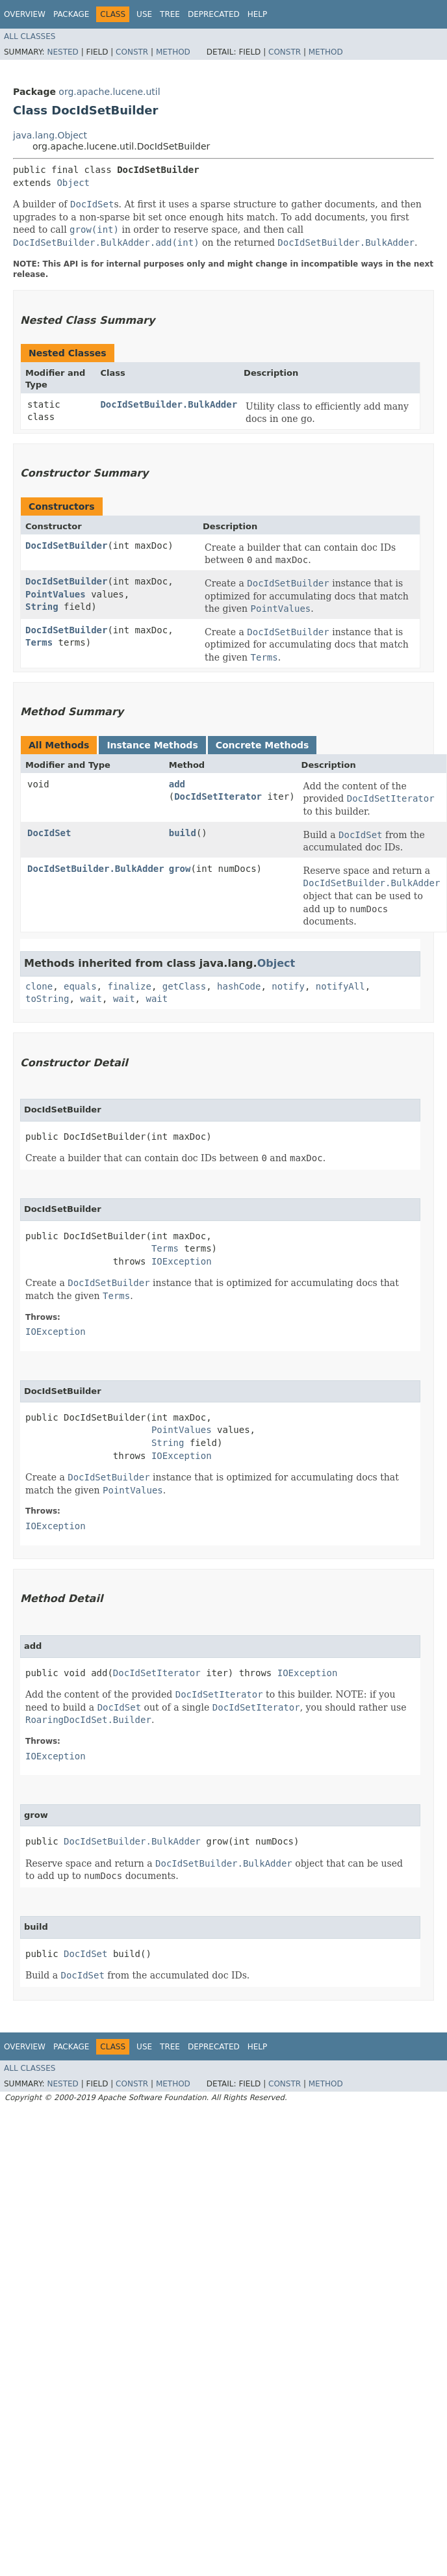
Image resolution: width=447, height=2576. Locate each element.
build (182, 833)
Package (71, 14)
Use (144, 14)
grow (180, 868)
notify (288, 986)
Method (173, 52)
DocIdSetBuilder (66, 545)
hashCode (239, 986)
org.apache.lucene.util (109, 91)
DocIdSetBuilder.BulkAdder (168, 404)
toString (47, 998)
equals (80, 986)
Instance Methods (152, 745)
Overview (24, 14)
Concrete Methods (262, 745)
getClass (184, 986)
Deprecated (214, 14)
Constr (132, 52)
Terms (39, 642)
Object (73, 182)
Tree (170, 14)
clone (39, 986)
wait (91, 998)
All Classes (29, 36)
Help (258, 14)
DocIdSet (49, 833)
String (41, 606)
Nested (62, 52)
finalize (129, 986)
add (177, 784)
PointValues (55, 594)
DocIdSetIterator (218, 796)
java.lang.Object (50, 135)
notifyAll (340, 986)
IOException (181, 1261)
